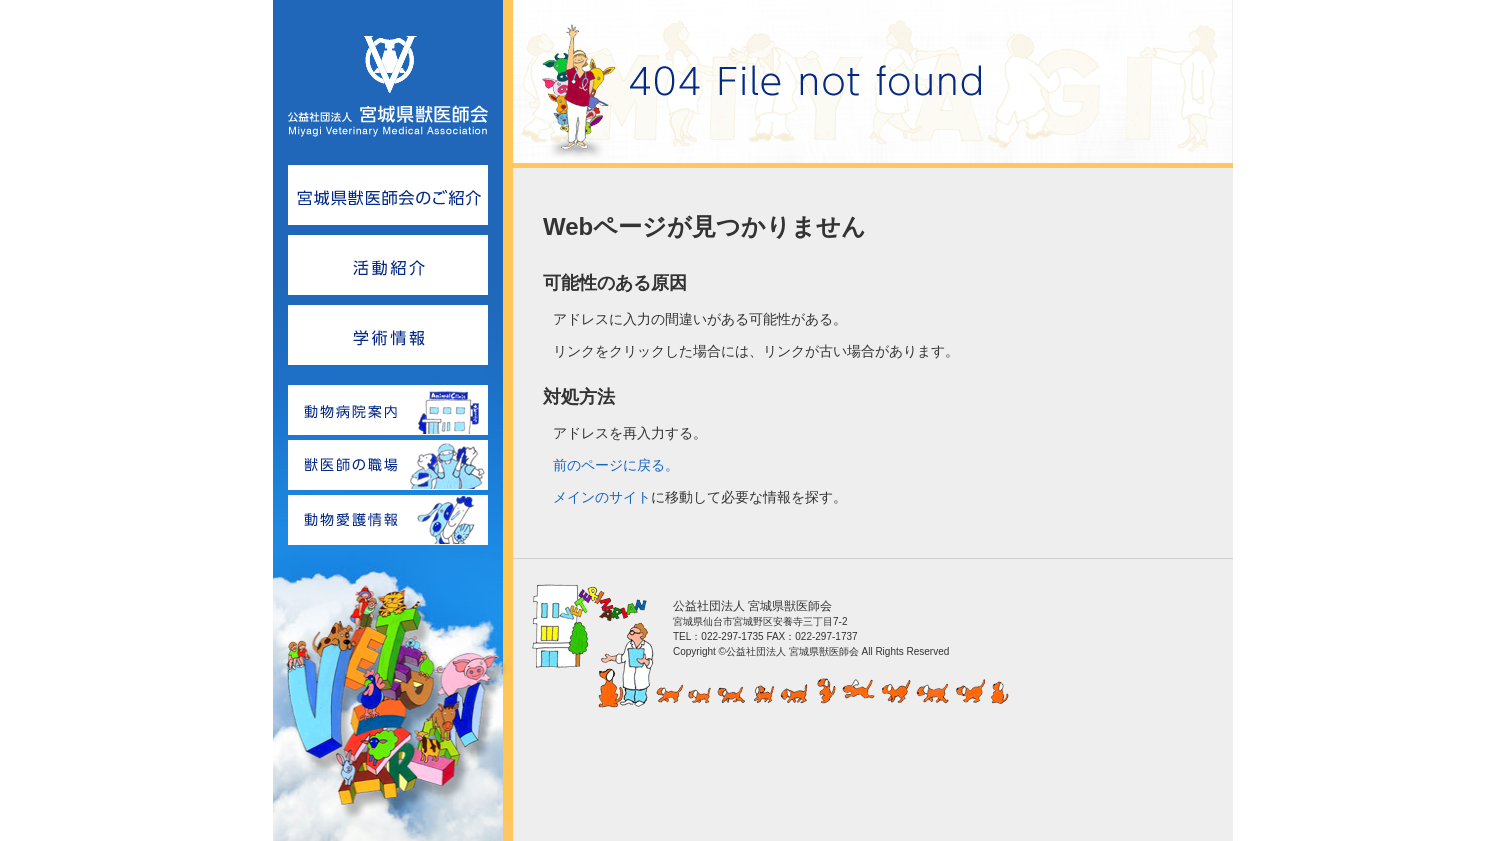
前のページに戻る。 (616, 465)
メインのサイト (602, 497)
